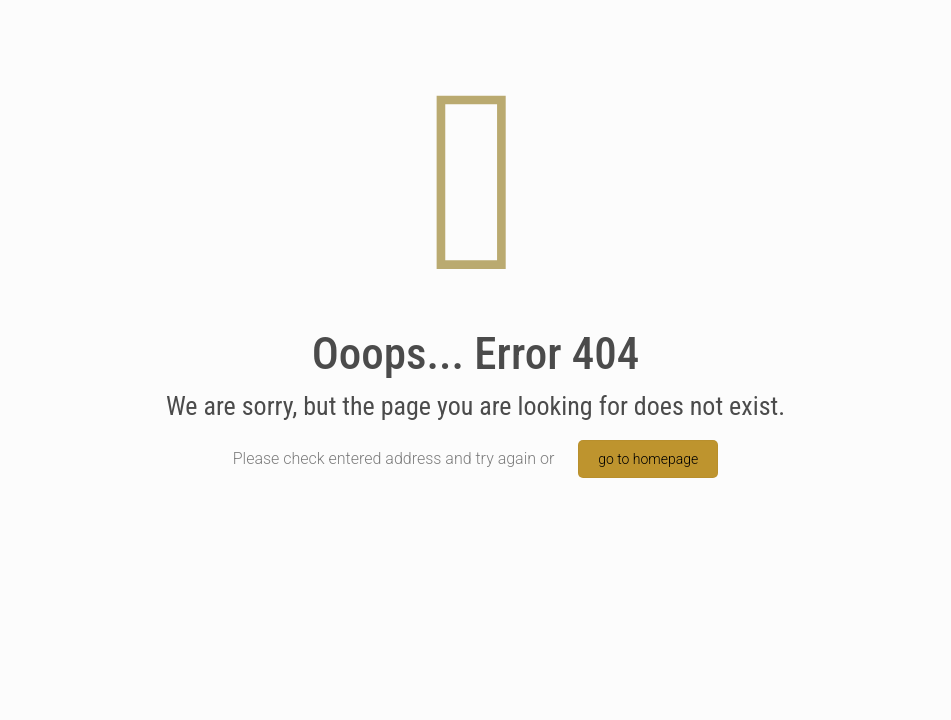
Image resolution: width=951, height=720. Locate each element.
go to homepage (648, 459)
